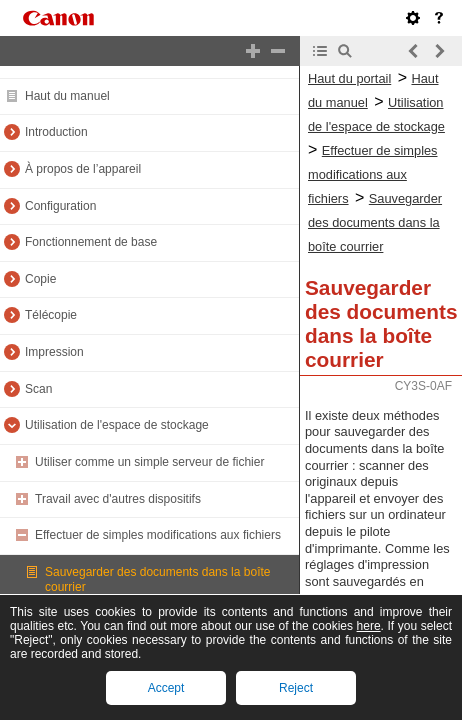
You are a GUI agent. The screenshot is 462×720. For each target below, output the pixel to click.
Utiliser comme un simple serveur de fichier (149, 462)
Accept (166, 688)
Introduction (56, 132)
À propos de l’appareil (83, 169)
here (369, 626)
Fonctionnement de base (91, 242)
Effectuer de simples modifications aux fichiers (158, 535)
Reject (296, 688)
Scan (38, 389)
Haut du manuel (67, 96)
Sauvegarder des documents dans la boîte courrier (375, 222)
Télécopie (51, 315)
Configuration (60, 206)
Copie (40, 279)
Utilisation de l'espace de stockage (117, 425)
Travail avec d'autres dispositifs (118, 499)
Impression (54, 352)
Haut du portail (349, 78)
